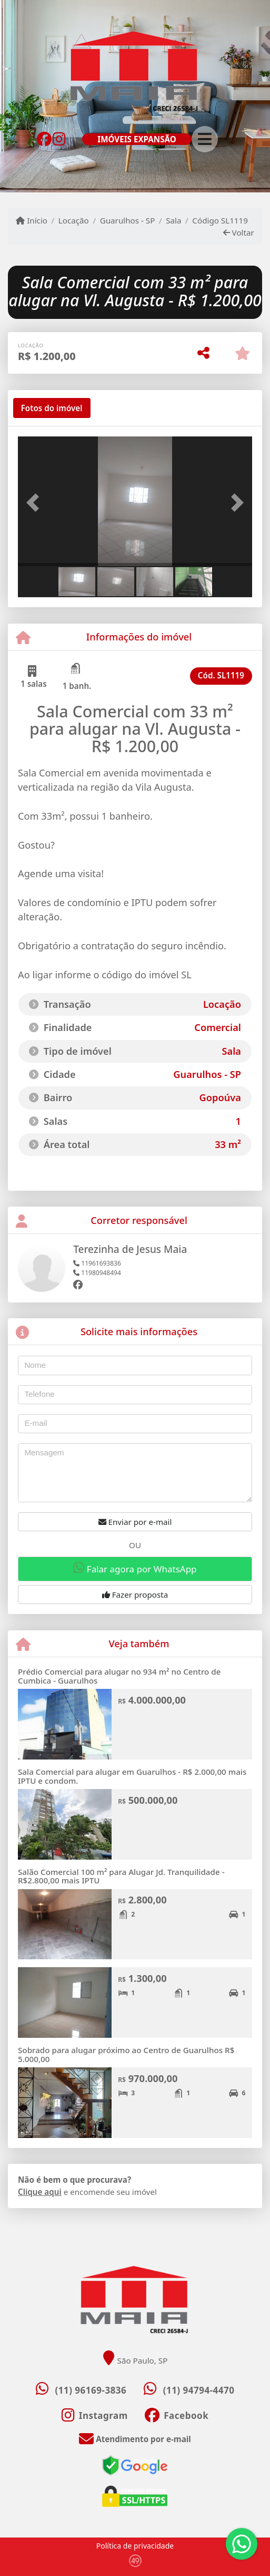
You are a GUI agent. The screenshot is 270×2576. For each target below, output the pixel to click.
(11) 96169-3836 (90, 2390)
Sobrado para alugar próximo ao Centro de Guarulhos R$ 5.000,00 (126, 2054)
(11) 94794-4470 (199, 2390)
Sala (173, 220)
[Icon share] (44, 138)
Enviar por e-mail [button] (135, 1522)
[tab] (52, 408)
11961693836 (97, 1263)
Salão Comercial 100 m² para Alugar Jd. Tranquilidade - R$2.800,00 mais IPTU (121, 1876)
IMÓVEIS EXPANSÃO (136, 139)
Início (31, 220)
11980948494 (97, 1272)
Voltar (238, 232)
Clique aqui (40, 2191)
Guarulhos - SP (127, 220)
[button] (35, 502)
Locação (73, 220)
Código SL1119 (220, 220)
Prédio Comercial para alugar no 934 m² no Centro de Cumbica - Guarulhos (119, 1676)
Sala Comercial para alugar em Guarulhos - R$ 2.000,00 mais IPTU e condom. (132, 1776)
